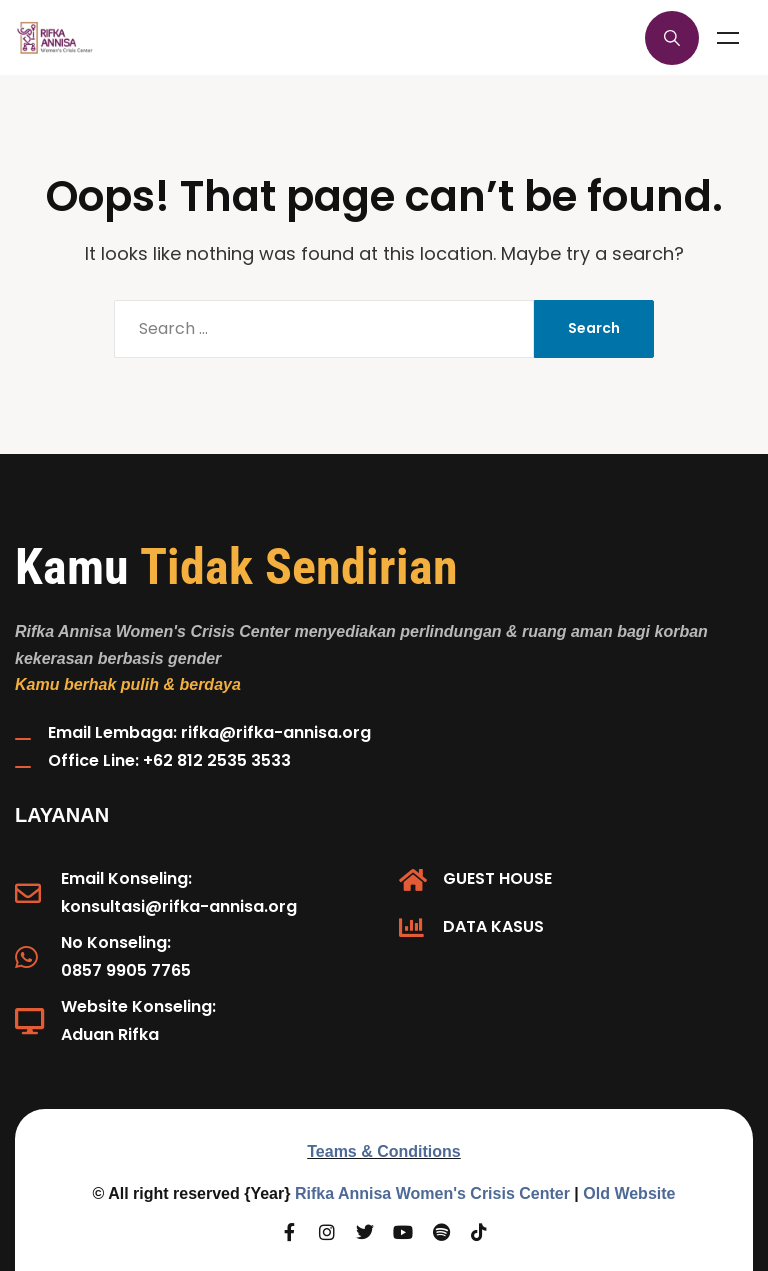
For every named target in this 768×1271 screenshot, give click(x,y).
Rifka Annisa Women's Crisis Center (432, 1193)
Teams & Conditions (384, 1151)
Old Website (629, 1193)
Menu (728, 38)
